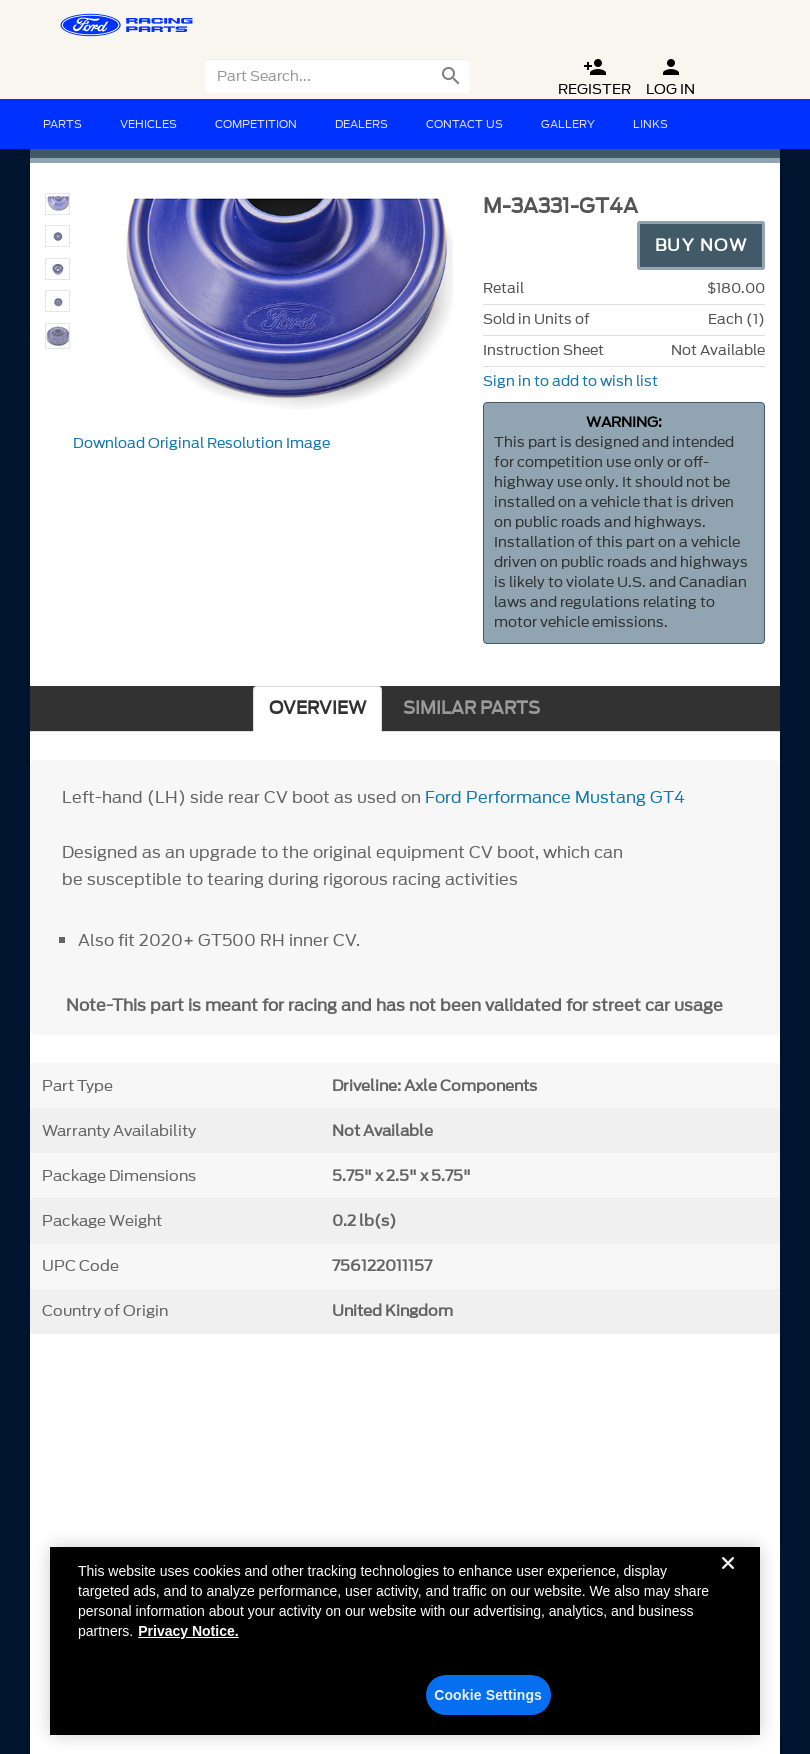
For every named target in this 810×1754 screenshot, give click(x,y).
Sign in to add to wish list (570, 381)
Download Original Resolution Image (201, 443)
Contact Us (464, 124)
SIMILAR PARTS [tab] (471, 708)
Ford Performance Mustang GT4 (555, 797)
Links (650, 124)
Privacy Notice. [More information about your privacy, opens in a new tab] (188, 1640)
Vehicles (148, 124)
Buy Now (701, 245)
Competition (256, 124)
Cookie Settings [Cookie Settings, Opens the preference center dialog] (488, 1704)
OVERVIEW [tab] (317, 708)
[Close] (728, 1588)
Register (594, 77)
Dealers (361, 124)
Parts (62, 124)
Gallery (568, 124)
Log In (670, 77)
